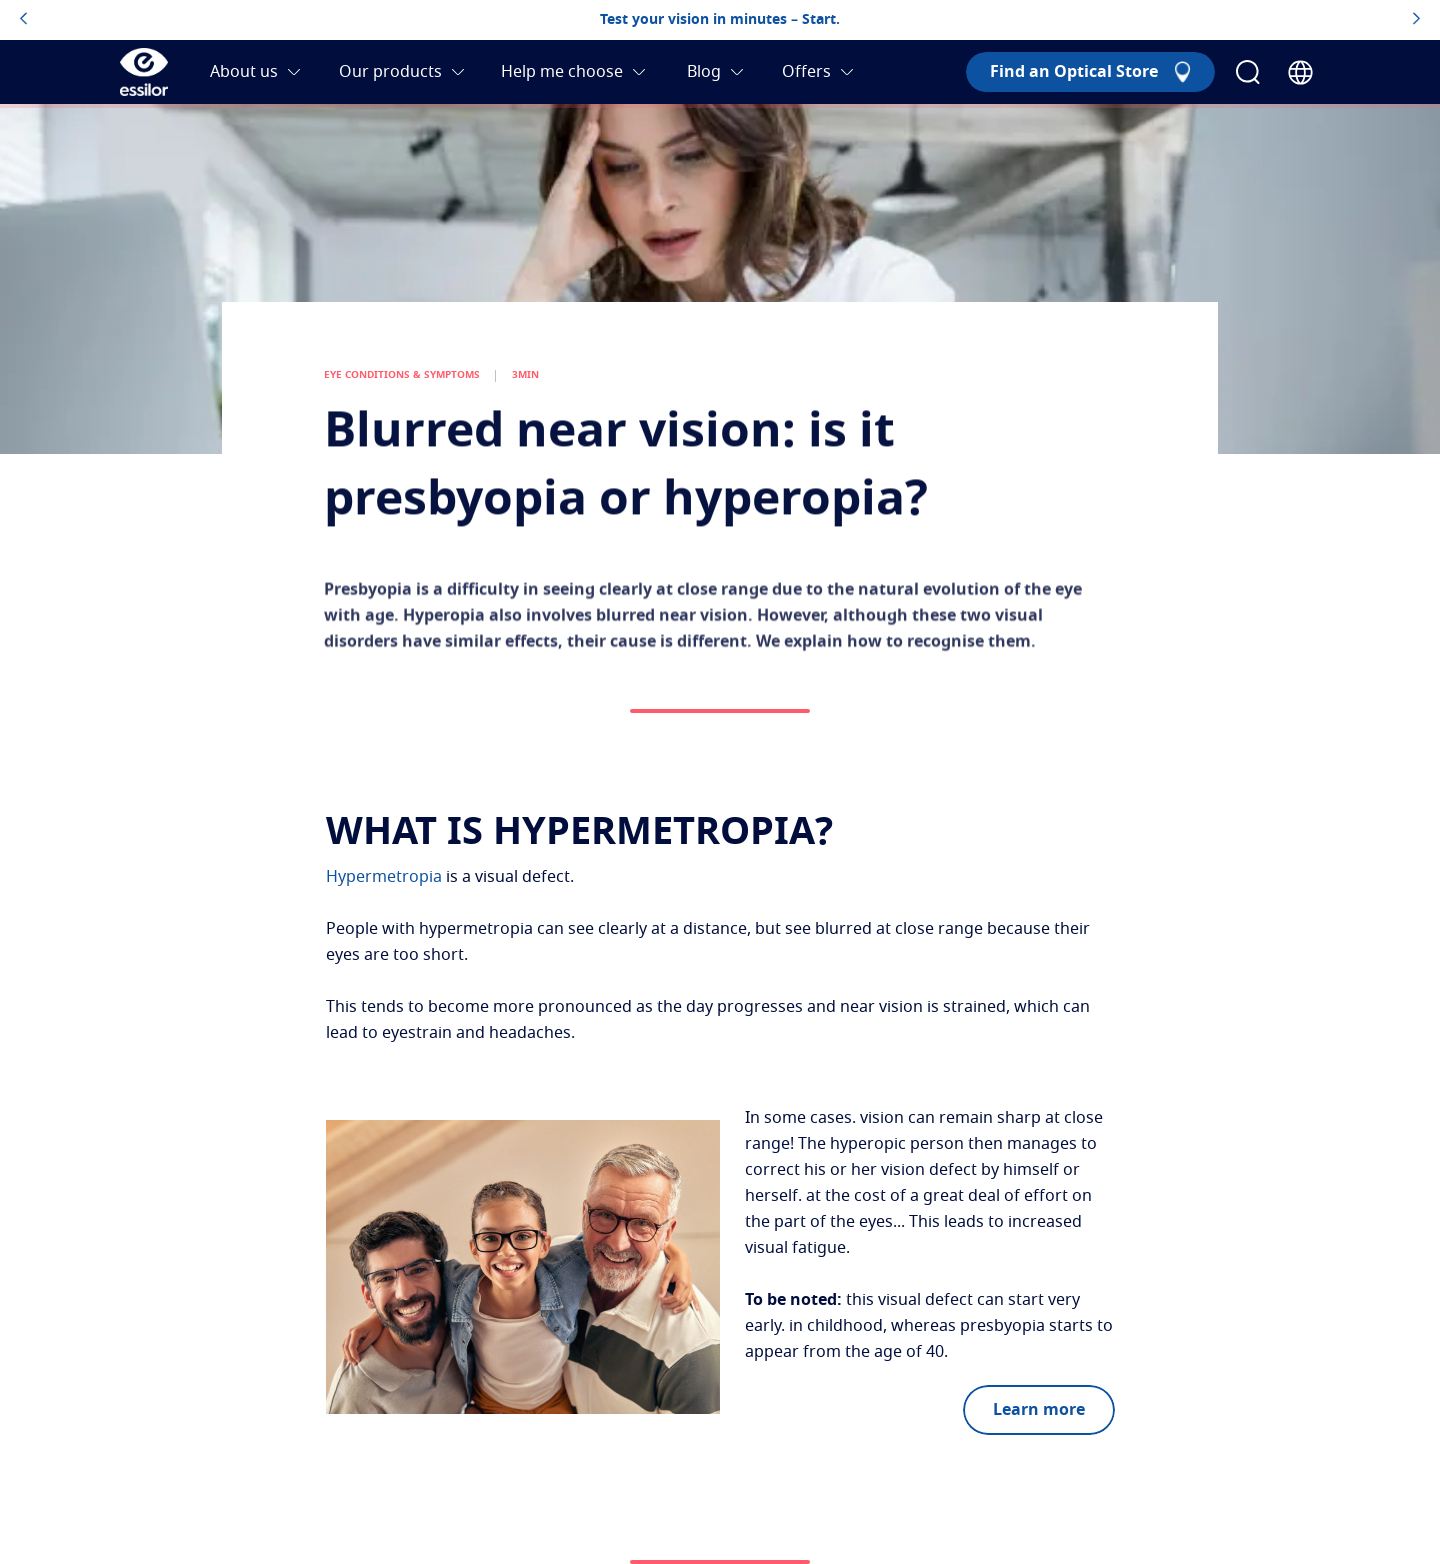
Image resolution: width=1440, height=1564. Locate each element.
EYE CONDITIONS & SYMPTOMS (402, 392)
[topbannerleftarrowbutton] (23, 20)
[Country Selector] (1300, 72)
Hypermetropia (384, 877)
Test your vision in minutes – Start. (720, 20)
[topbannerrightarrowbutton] (1416, 20)
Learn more (1039, 1410)
